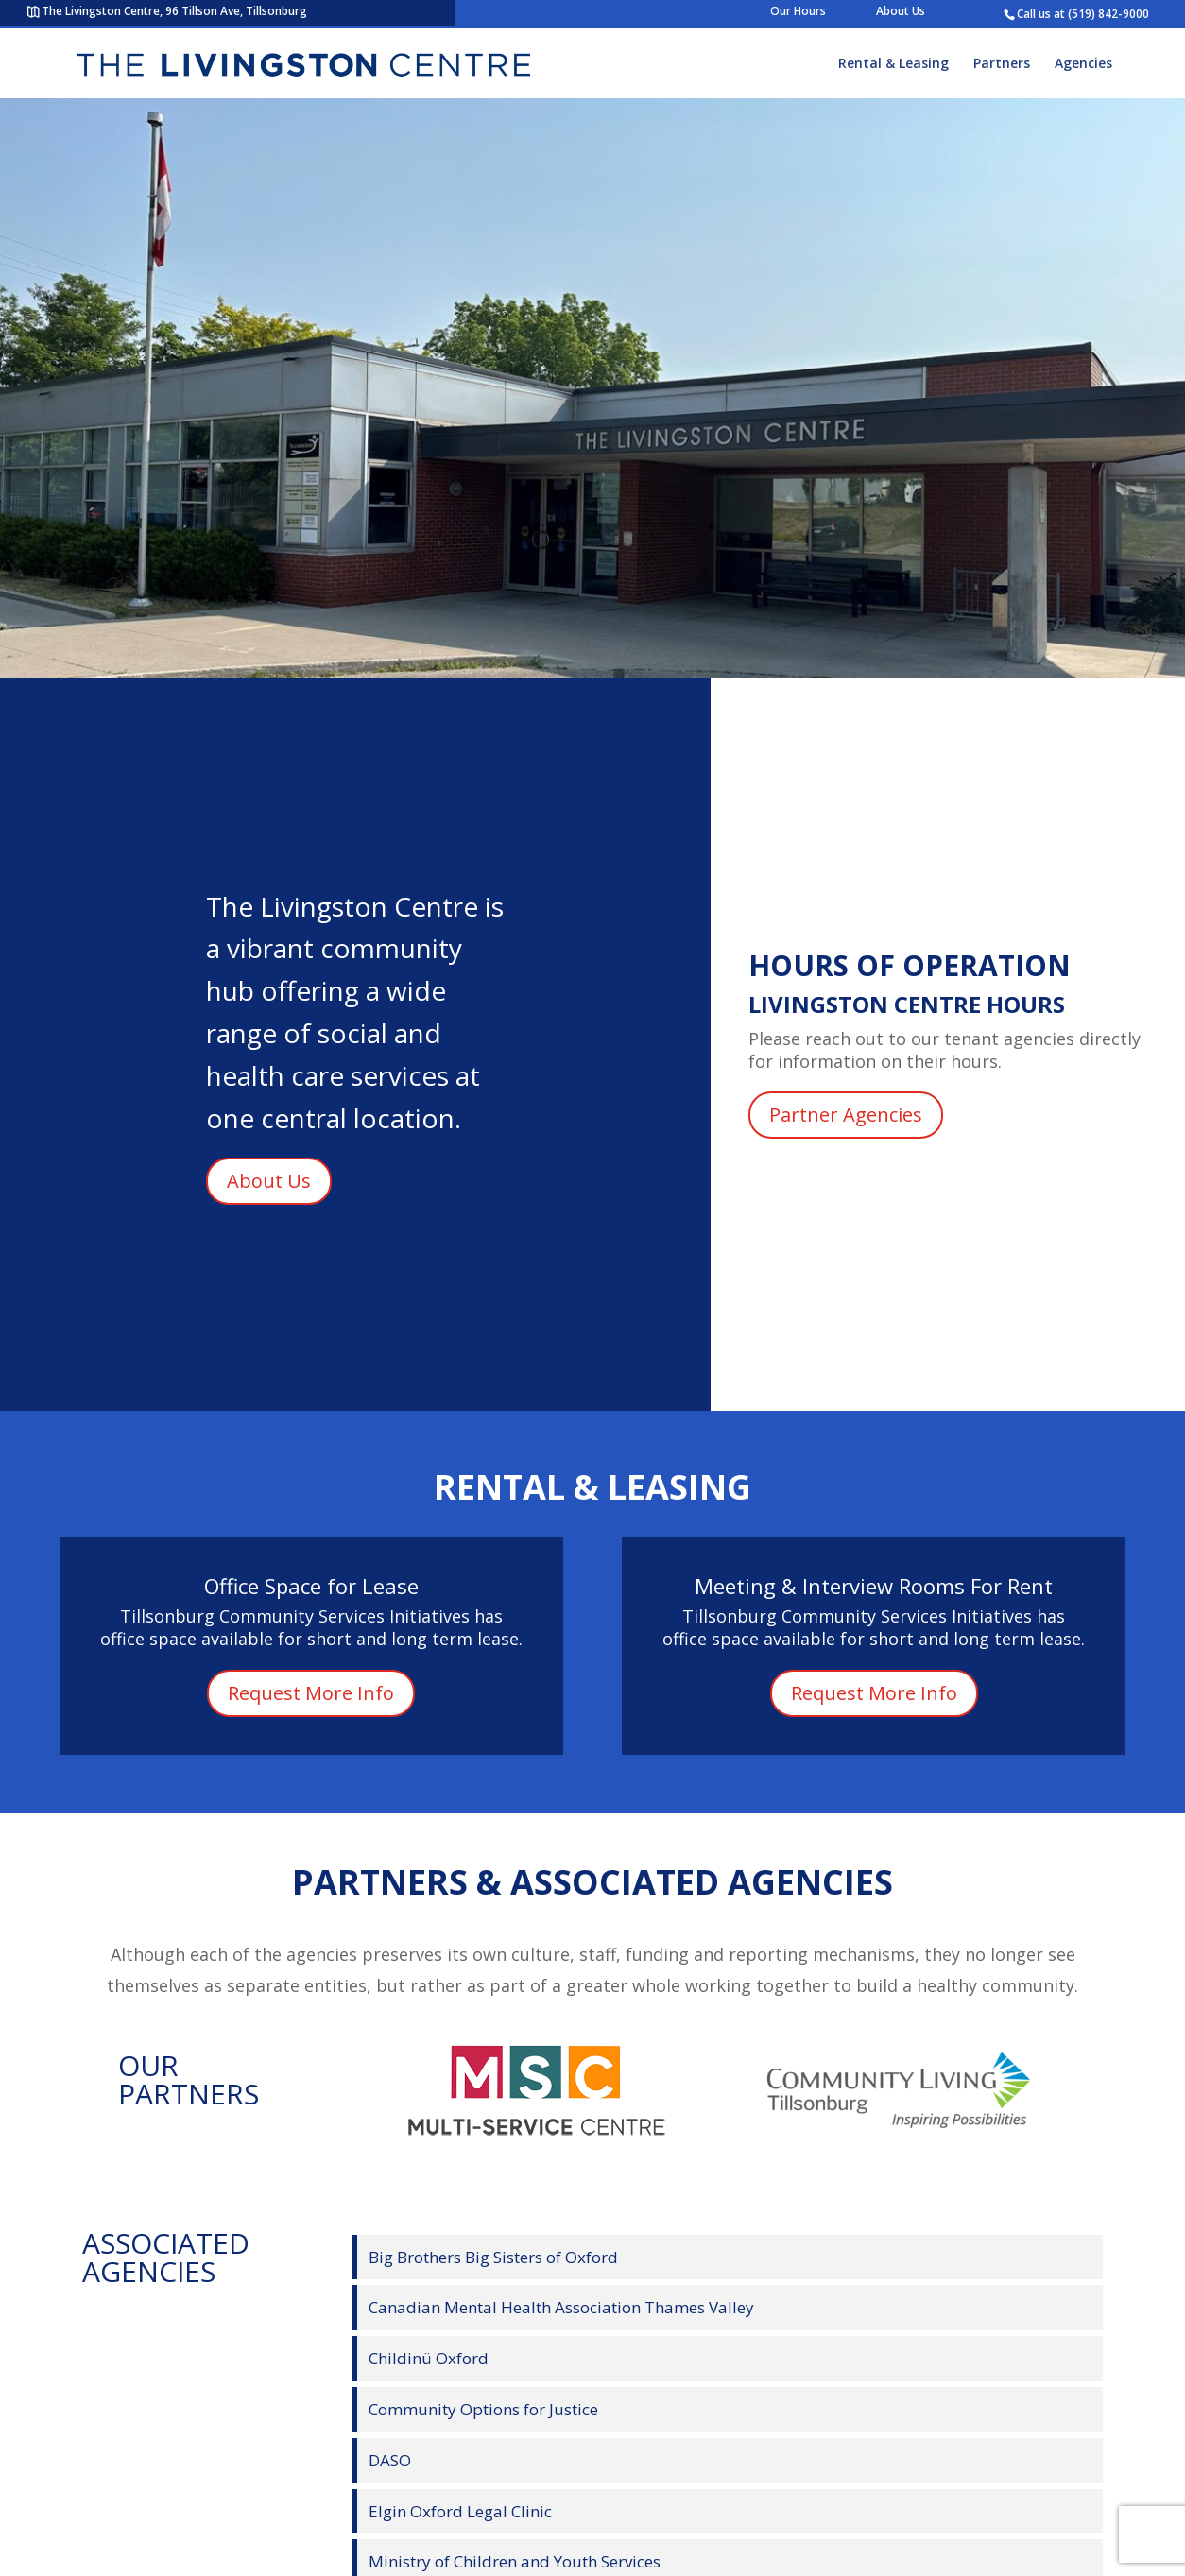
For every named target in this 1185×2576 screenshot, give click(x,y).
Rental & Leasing (893, 64)
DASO (390, 2460)
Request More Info (311, 1693)
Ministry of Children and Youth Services (515, 2561)
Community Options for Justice (483, 2409)
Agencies (1083, 64)
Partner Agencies (845, 1114)
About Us (900, 11)
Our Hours (798, 11)
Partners (1001, 64)
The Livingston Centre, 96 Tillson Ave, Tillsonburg (174, 11)
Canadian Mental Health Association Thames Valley (561, 2307)
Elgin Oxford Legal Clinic (460, 2511)
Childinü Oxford (429, 2358)
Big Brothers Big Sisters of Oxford (493, 2257)
